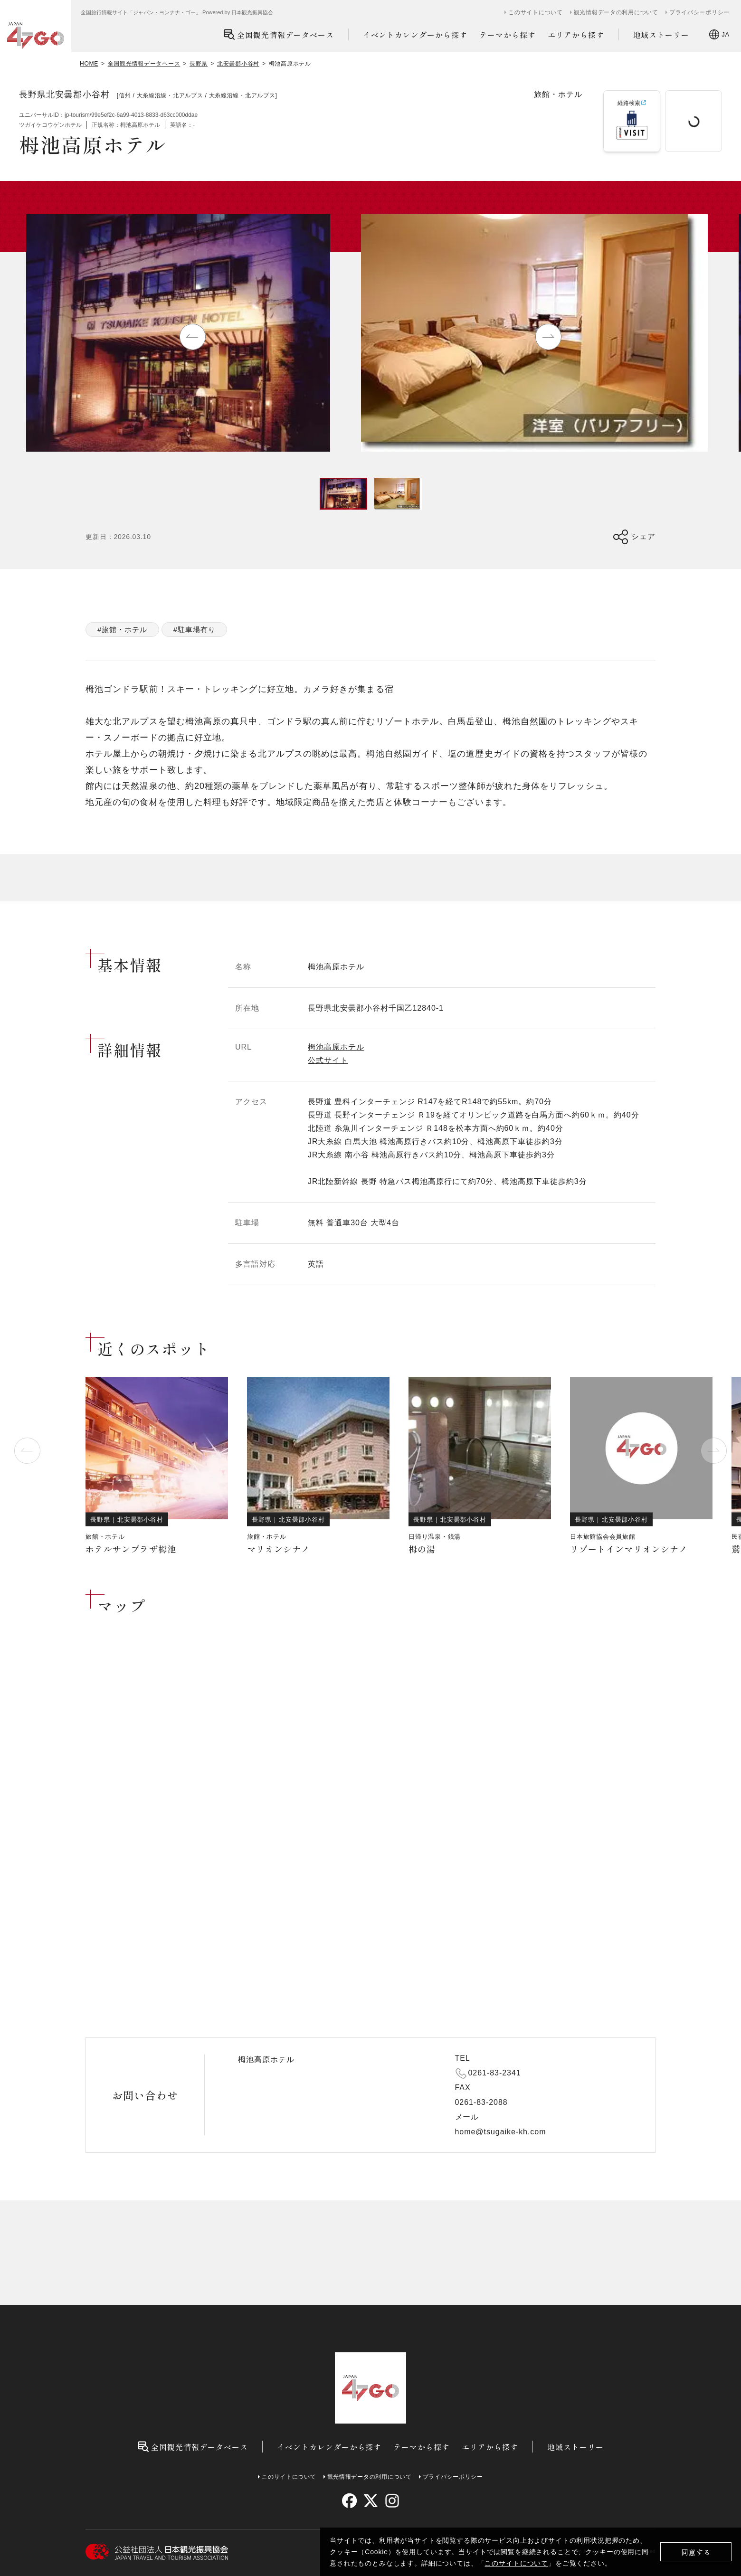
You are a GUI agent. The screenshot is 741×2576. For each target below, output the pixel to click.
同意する (696, 2552)
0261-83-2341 (494, 2073)
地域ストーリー (661, 34)
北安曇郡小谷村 (238, 63)
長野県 (199, 63)
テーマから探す (507, 34)
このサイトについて (516, 2563)
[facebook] (349, 2500)
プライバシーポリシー (699, 12)
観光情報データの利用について (616, 12)
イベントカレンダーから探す (415, 34)
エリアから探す (576, 34)
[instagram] (391, 2501)
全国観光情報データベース (278, 34)
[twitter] (370, 2500)
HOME (89, 63)
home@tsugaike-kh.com (500, 2132)
